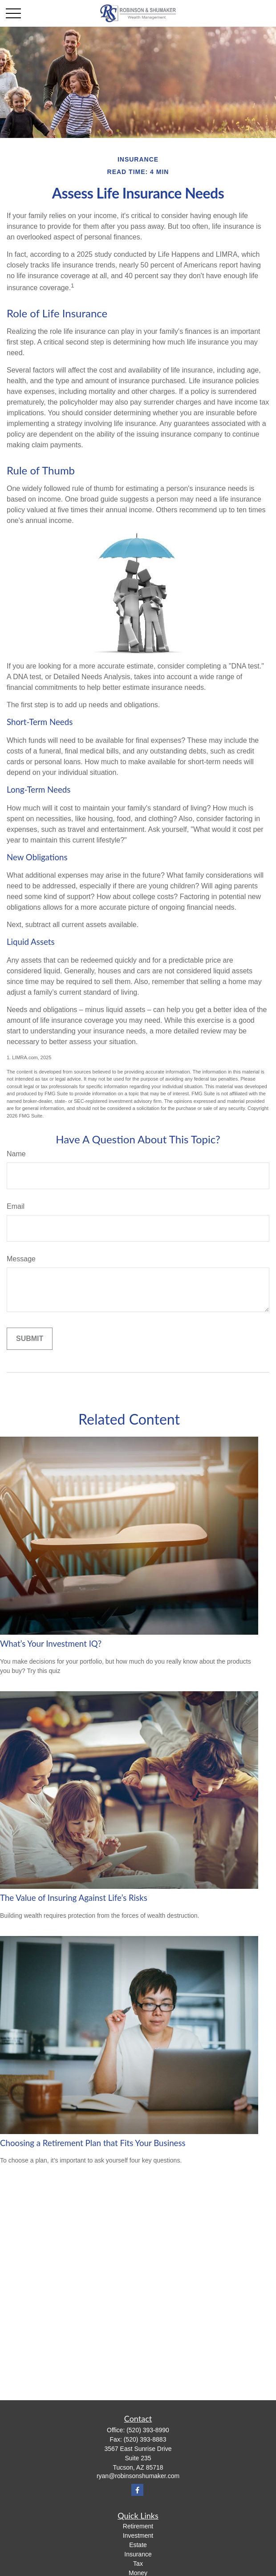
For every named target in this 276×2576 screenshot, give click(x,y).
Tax (138, 2563)
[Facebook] (137, 2490)
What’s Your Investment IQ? (50, 1643)
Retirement (138, 2526)
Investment (138, 2535)
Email (15, 1206)
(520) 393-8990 (147, 2430)
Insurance (137, 2554)
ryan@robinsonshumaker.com (138, 2475)
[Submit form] (30, 1339)
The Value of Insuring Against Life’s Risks (73, 1898)
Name (16, 1154)
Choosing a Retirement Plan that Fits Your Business (93, 2143)
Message (21, 1259)
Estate (138, 2544)
